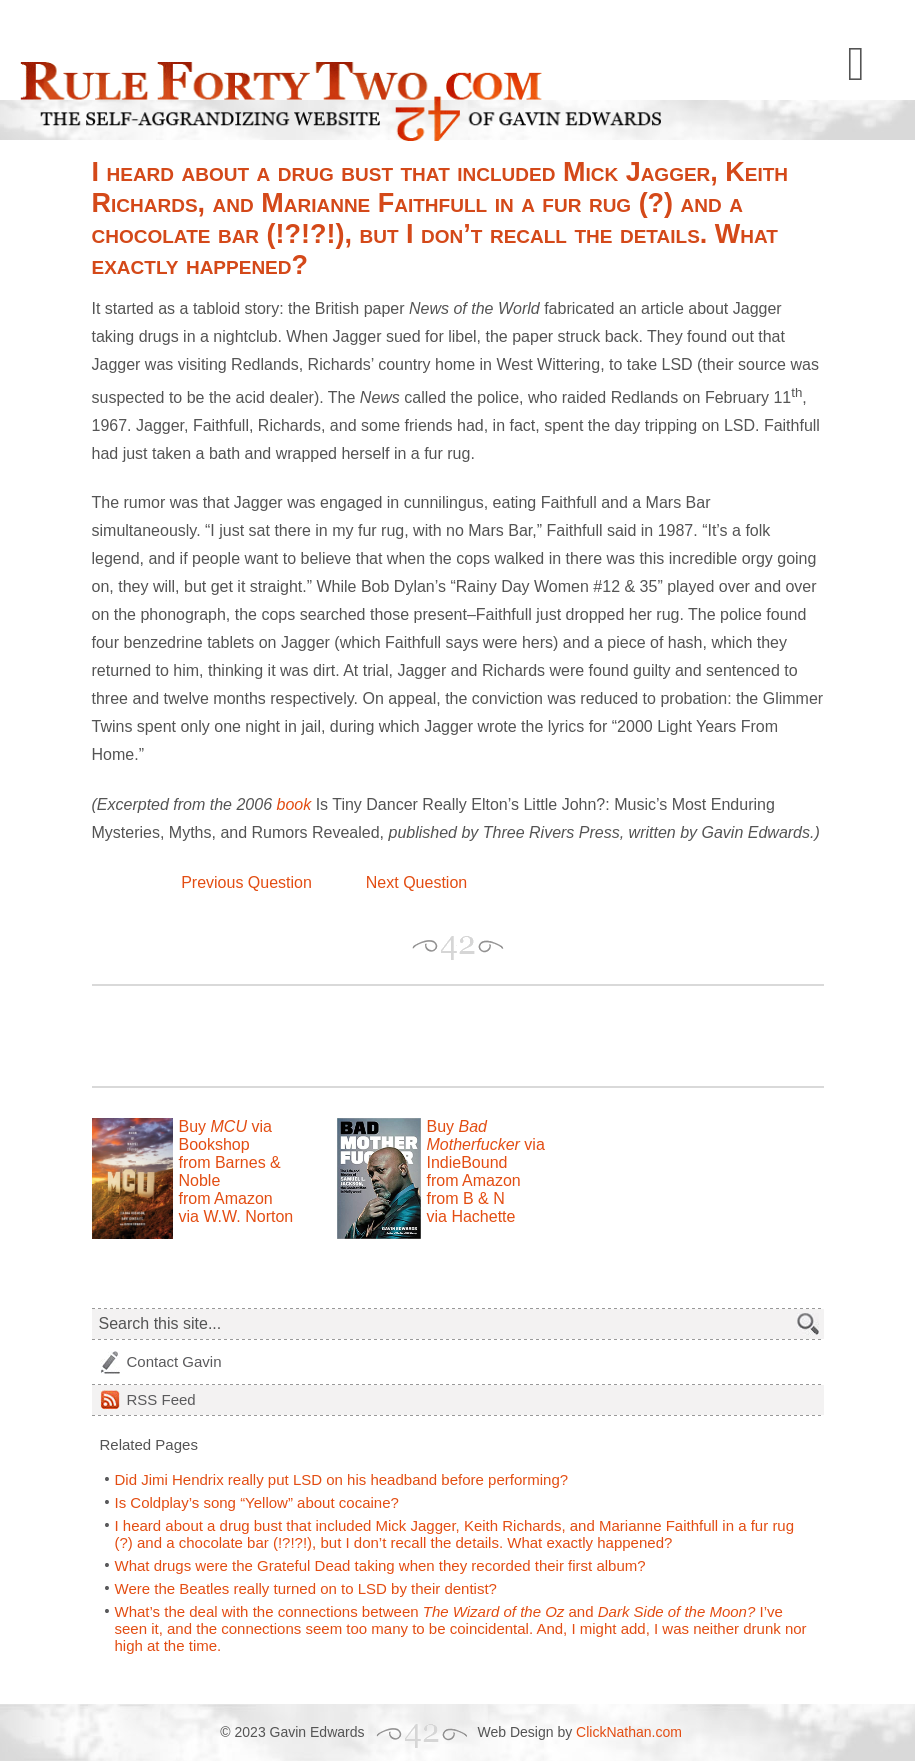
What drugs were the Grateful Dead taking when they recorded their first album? (380, 1565)
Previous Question (246, 882)
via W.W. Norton (236, 1216)
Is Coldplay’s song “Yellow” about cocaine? (257, 1502)
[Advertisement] (326, 1036)
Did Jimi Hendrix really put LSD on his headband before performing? (342, 1479)
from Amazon (226, 1198)
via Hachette (471, 1216)
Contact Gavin (174, 1361)
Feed (161, 1399)
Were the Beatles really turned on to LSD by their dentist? (306, 1588)
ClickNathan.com (629, 1732)
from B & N (466, 1198)
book (293, 804)
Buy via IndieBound (486, 1144)
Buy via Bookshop (225, 1135)
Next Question (416, 882)
